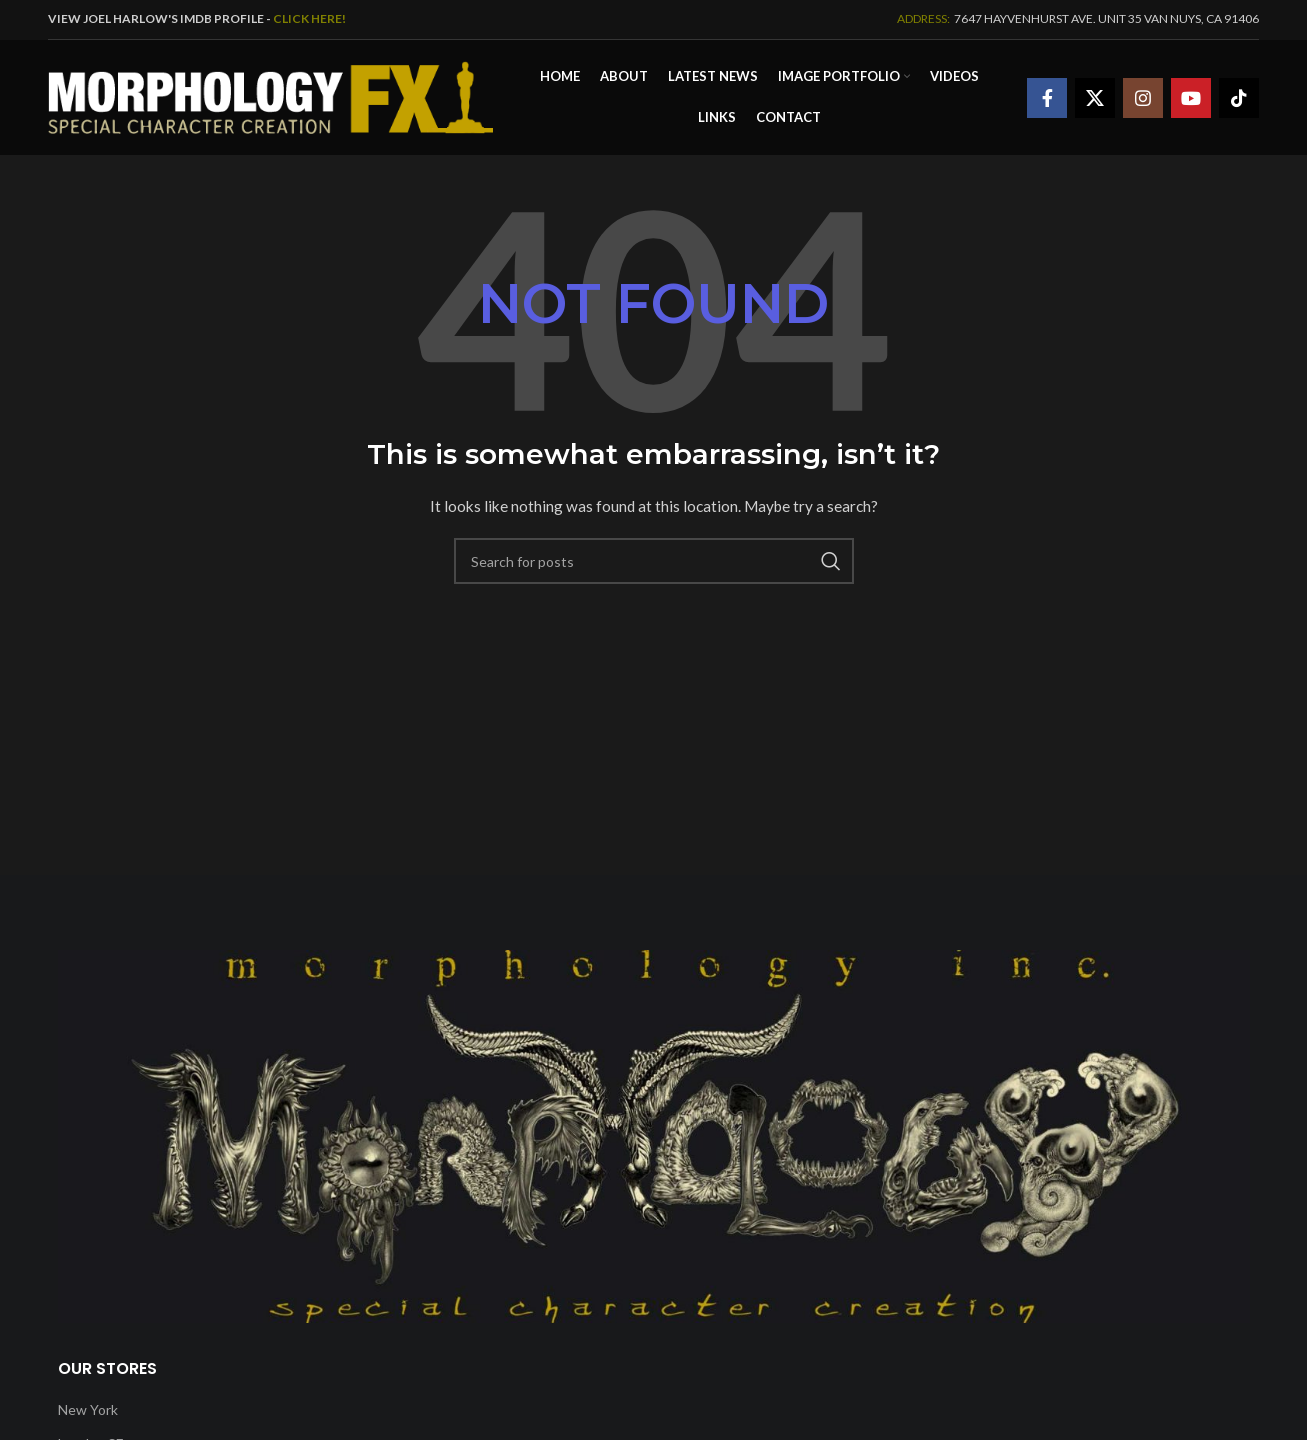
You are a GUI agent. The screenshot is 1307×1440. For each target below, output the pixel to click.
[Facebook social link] (1047, 98)
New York (88, 1409)
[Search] (654, 561)
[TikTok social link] (1239, 98)
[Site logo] (270, 95)
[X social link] (1095, 98)
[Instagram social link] (1143, 98)
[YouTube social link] (1191, 98)
